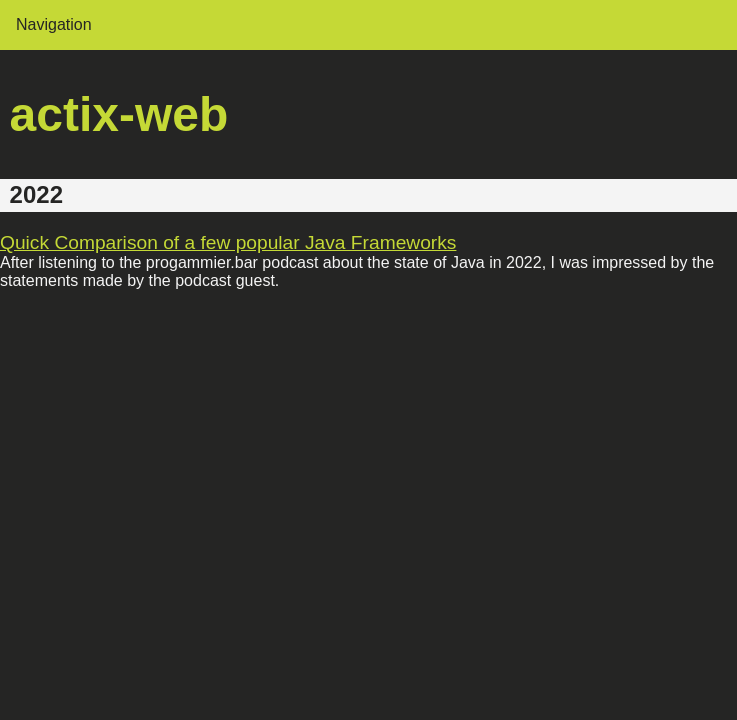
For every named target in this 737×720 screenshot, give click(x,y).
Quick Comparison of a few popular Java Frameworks (228, 242)
